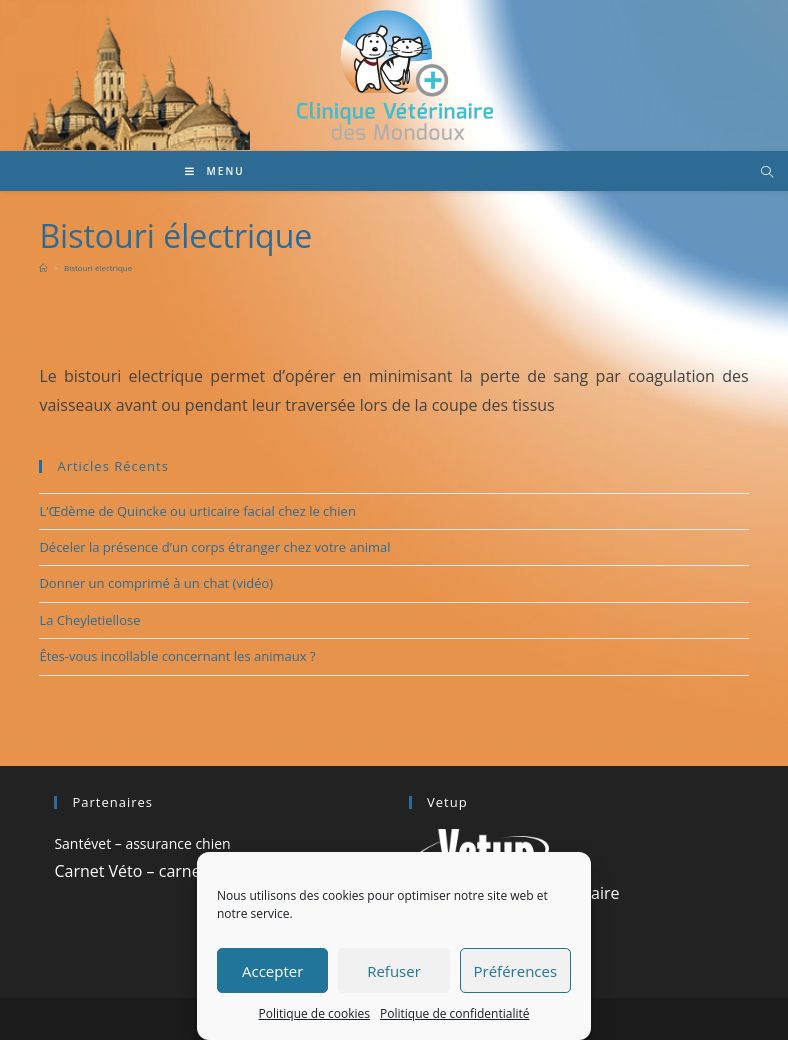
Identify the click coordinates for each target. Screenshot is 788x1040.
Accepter (272, 971)
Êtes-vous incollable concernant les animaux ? (177, 656)
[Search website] (767, 173)
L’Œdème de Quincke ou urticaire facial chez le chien (197, 511)
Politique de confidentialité (454, 1013)
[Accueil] (43, 267)
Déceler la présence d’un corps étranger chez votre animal (214, 547)
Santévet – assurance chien (142, 843)
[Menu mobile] (215, 171)
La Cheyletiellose (89, 620)
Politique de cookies (315, 1013)
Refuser (394, 971)
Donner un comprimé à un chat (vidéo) (156, 583)
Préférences (516, 971)
